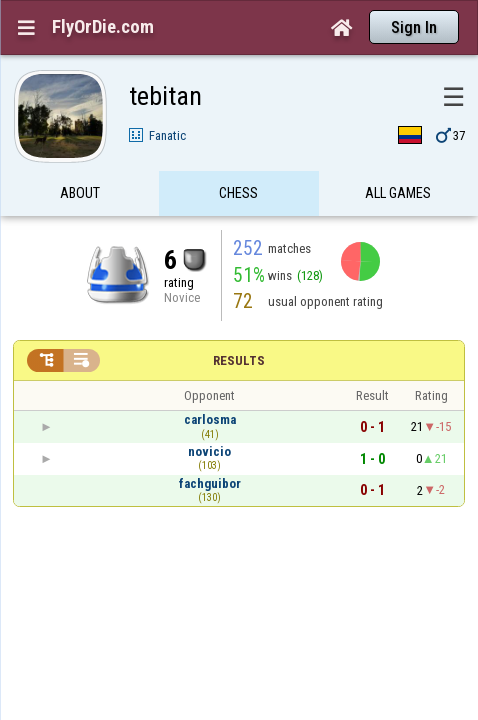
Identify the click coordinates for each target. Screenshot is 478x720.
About (80, 154)
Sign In (414, 27)
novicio (209, 412)
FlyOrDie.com (103, 27)
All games (398, 154)
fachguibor (210, 444)
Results (239, 321)
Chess (238, 154)
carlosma (210, 380)
